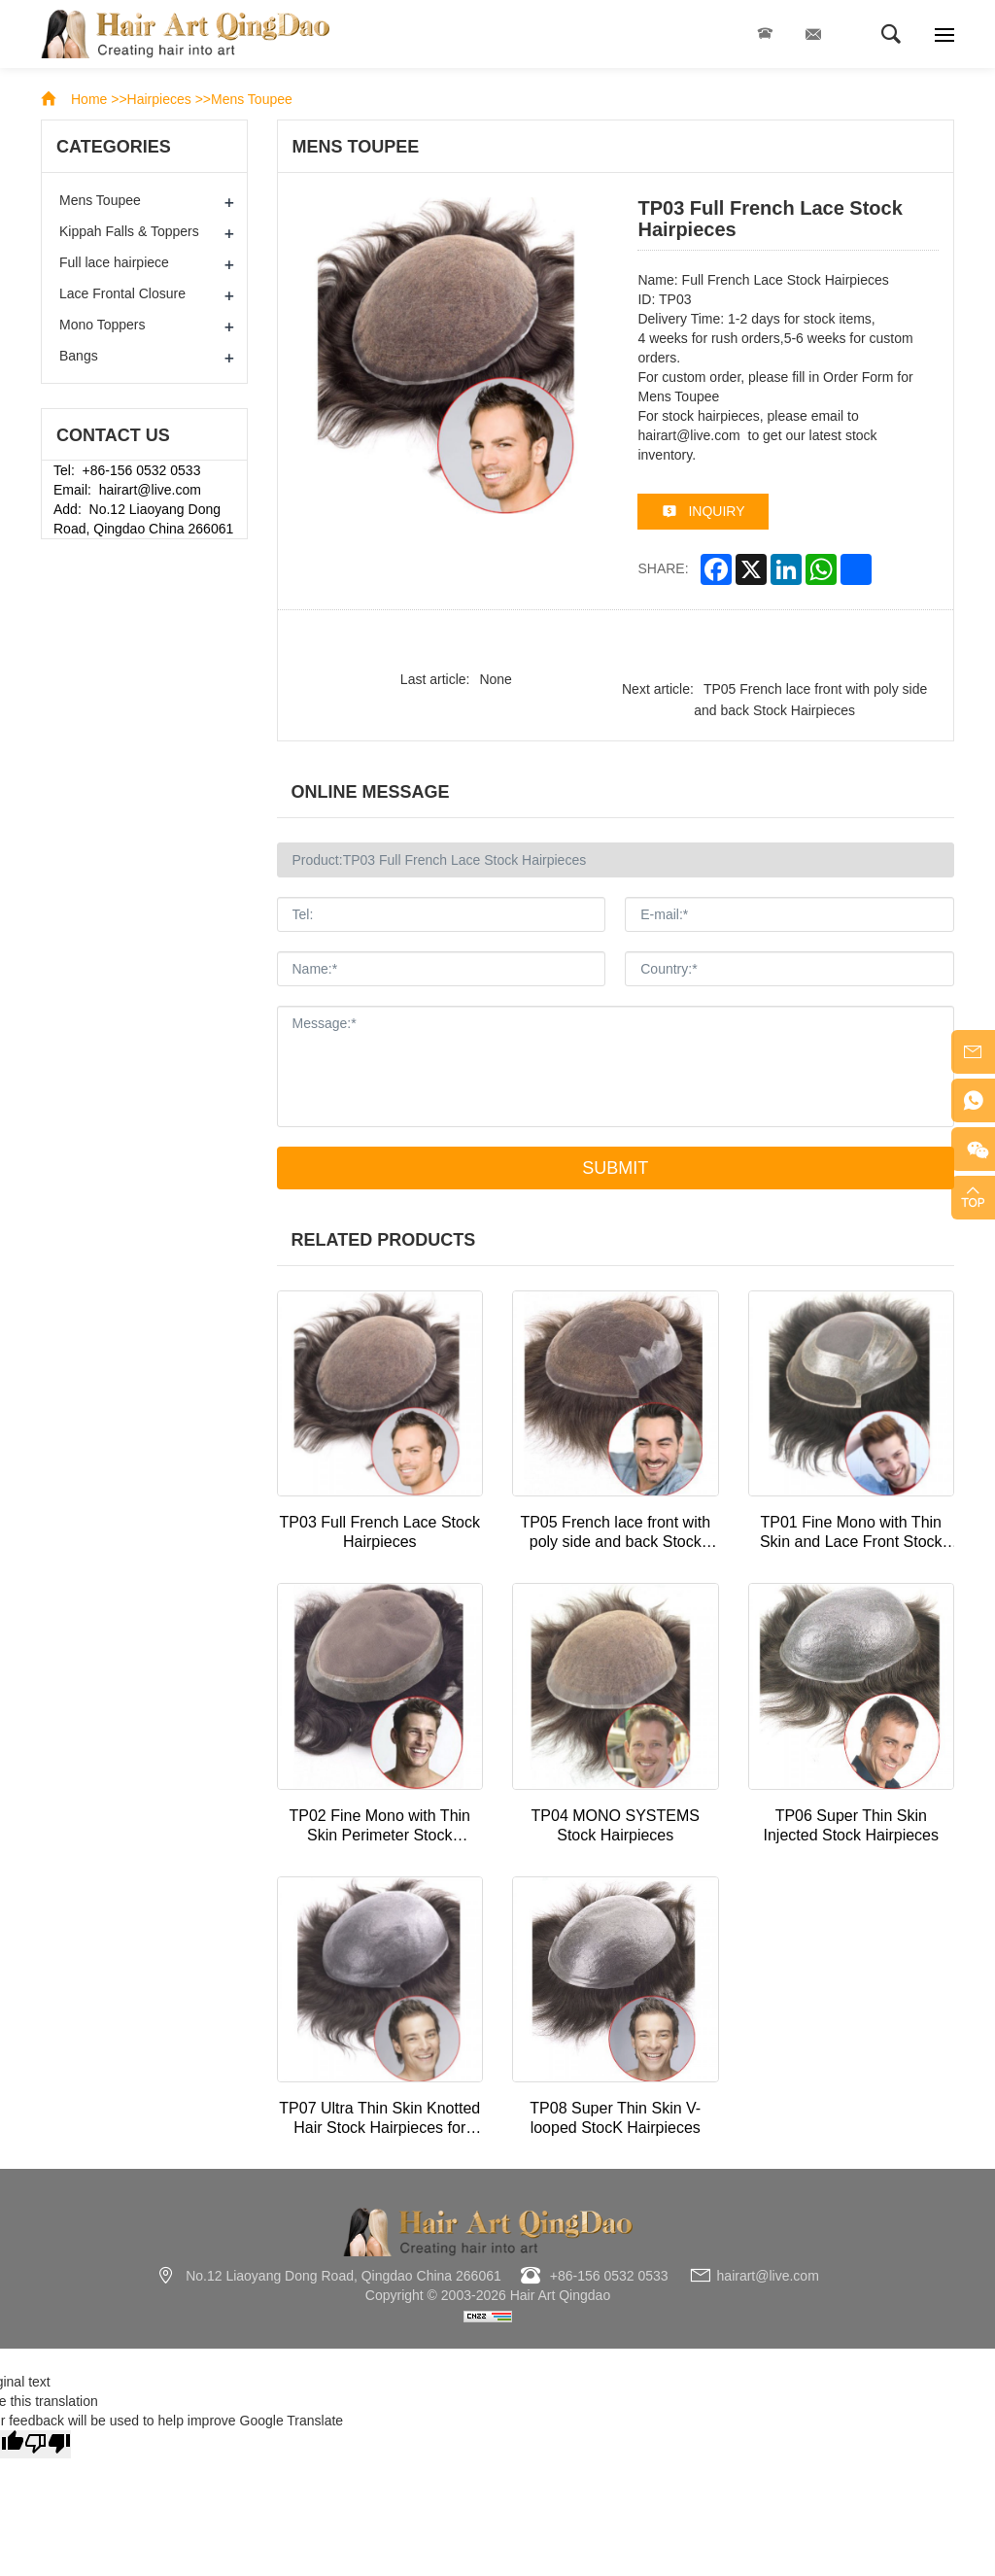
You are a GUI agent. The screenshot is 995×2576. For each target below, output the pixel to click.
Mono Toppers (102, 324)
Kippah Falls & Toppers (129, 231)
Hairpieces (159, 99)
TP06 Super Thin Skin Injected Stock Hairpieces (851, 1825)
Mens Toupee (251, 99)
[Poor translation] (47, 2444)
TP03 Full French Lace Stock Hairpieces (380, 1532)
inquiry (716, 510)
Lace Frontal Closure (122, 293)
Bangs (78, 355)
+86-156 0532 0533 (764, 34)
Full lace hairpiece (114, 262)
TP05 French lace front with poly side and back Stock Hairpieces (615, 1533)
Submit (615, 1168)
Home (89, 99)
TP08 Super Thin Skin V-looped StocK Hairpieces (615, 2118)
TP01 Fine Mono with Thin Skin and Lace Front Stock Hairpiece (851, 1533)
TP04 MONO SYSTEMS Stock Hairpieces (616, 1825)
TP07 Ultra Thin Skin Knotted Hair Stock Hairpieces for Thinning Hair (379, 2119)
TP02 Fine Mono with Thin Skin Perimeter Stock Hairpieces (380, 1826)
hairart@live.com (813, 34)
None (495, 679)
